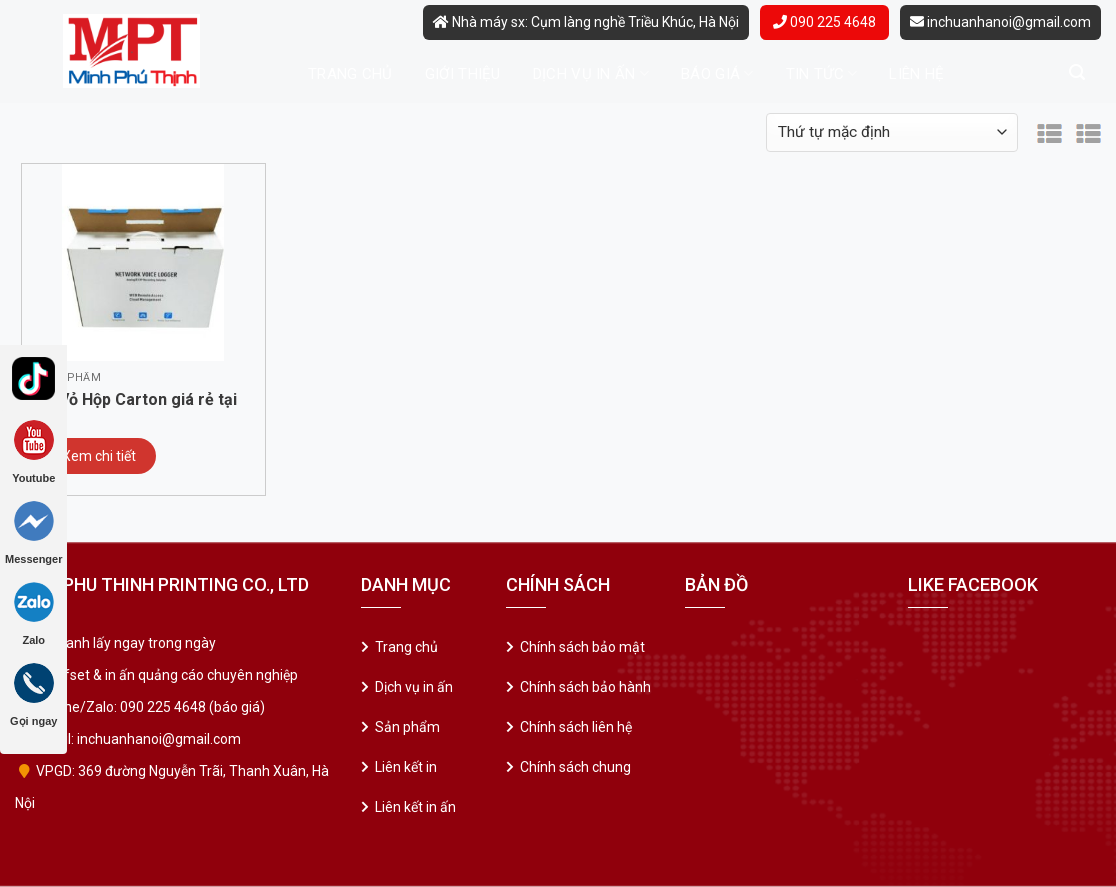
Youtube (33, 452)
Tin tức (822, 73)
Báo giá (717, 73)
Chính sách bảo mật (582, 647)
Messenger (33, 533)
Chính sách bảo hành (585, 687)
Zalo (34, 614)
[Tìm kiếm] (1077, 72)
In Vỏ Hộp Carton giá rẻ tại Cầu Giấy (139, 401)
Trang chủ (350, 74)
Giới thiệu (463, 74)
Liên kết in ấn (415, 807)
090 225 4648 (824, 22)
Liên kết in (406, 767)
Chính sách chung (575, 767)
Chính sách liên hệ (576, 727)
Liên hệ (916, 74)
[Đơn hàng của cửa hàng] (892, 132)
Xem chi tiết (99, 456)
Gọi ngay (33, 695)
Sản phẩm (407, 727)
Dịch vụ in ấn (591, 73)
